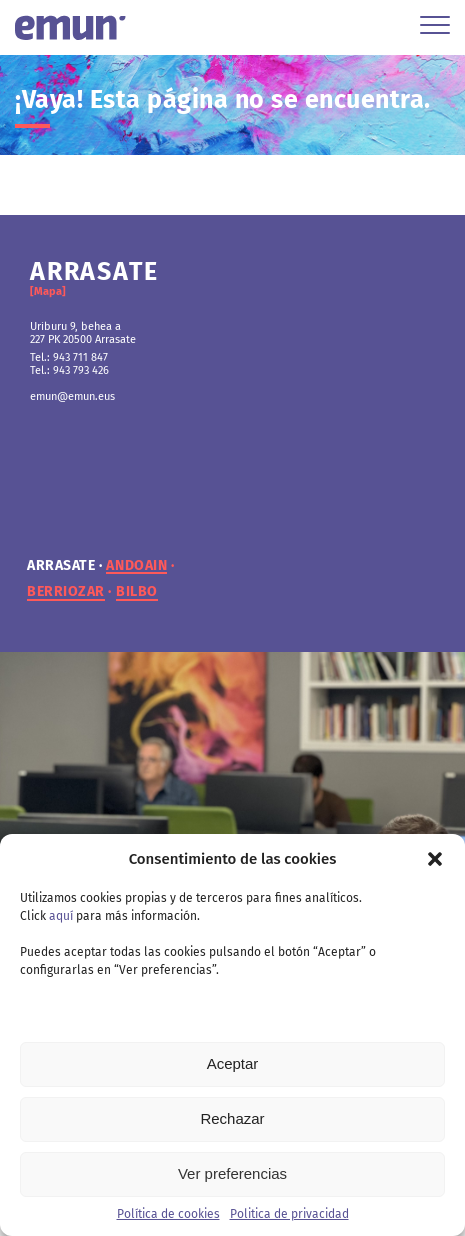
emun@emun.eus (72, 396)
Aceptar (233, 1063)
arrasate (61, 566)
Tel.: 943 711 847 (69, 357)
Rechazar (232, 1118)
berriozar (66, 592)
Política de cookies (168, 1214)
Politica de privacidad (289, 1214)
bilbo (137, 592)
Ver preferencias (232, 1173)
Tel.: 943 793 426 (69, 370)
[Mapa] (48, 291)
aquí (61, 916)
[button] (435, 859)
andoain (136, 566)
